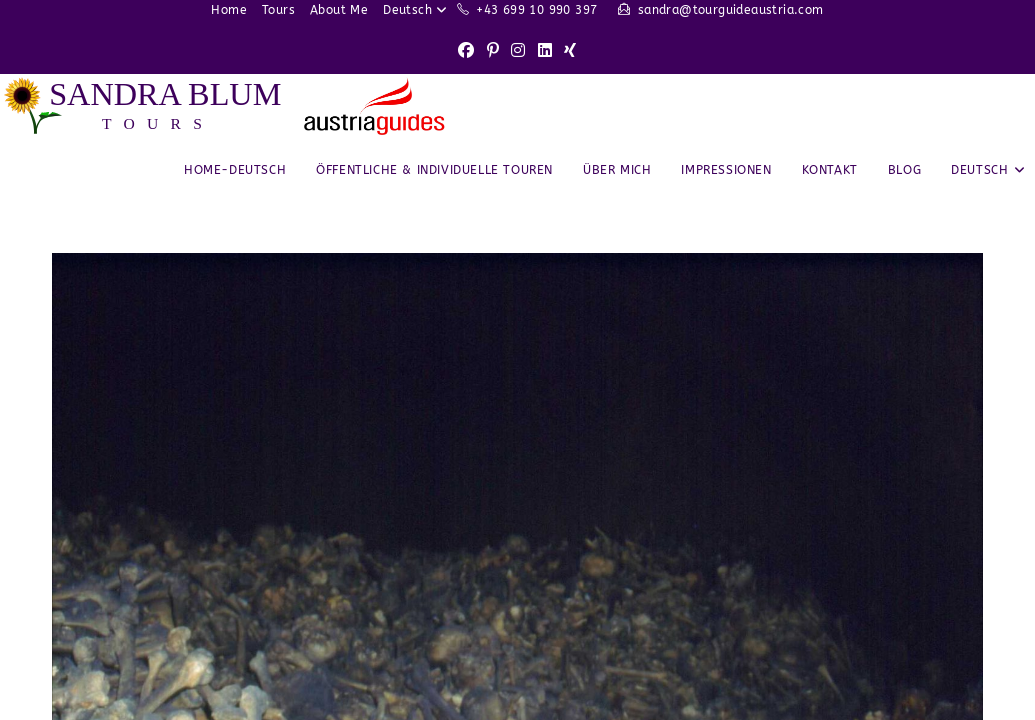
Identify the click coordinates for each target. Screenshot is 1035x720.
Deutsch (417, 10)
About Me (339, 10)
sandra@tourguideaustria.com (731, 10)
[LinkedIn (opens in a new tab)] (545, 51)
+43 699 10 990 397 (536, 10)
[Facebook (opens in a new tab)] (466, 51)
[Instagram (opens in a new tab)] (518, 51)
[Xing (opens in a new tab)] (570, 51)
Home (229, 10)
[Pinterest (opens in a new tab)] (493, 51)
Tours (278, 10)
